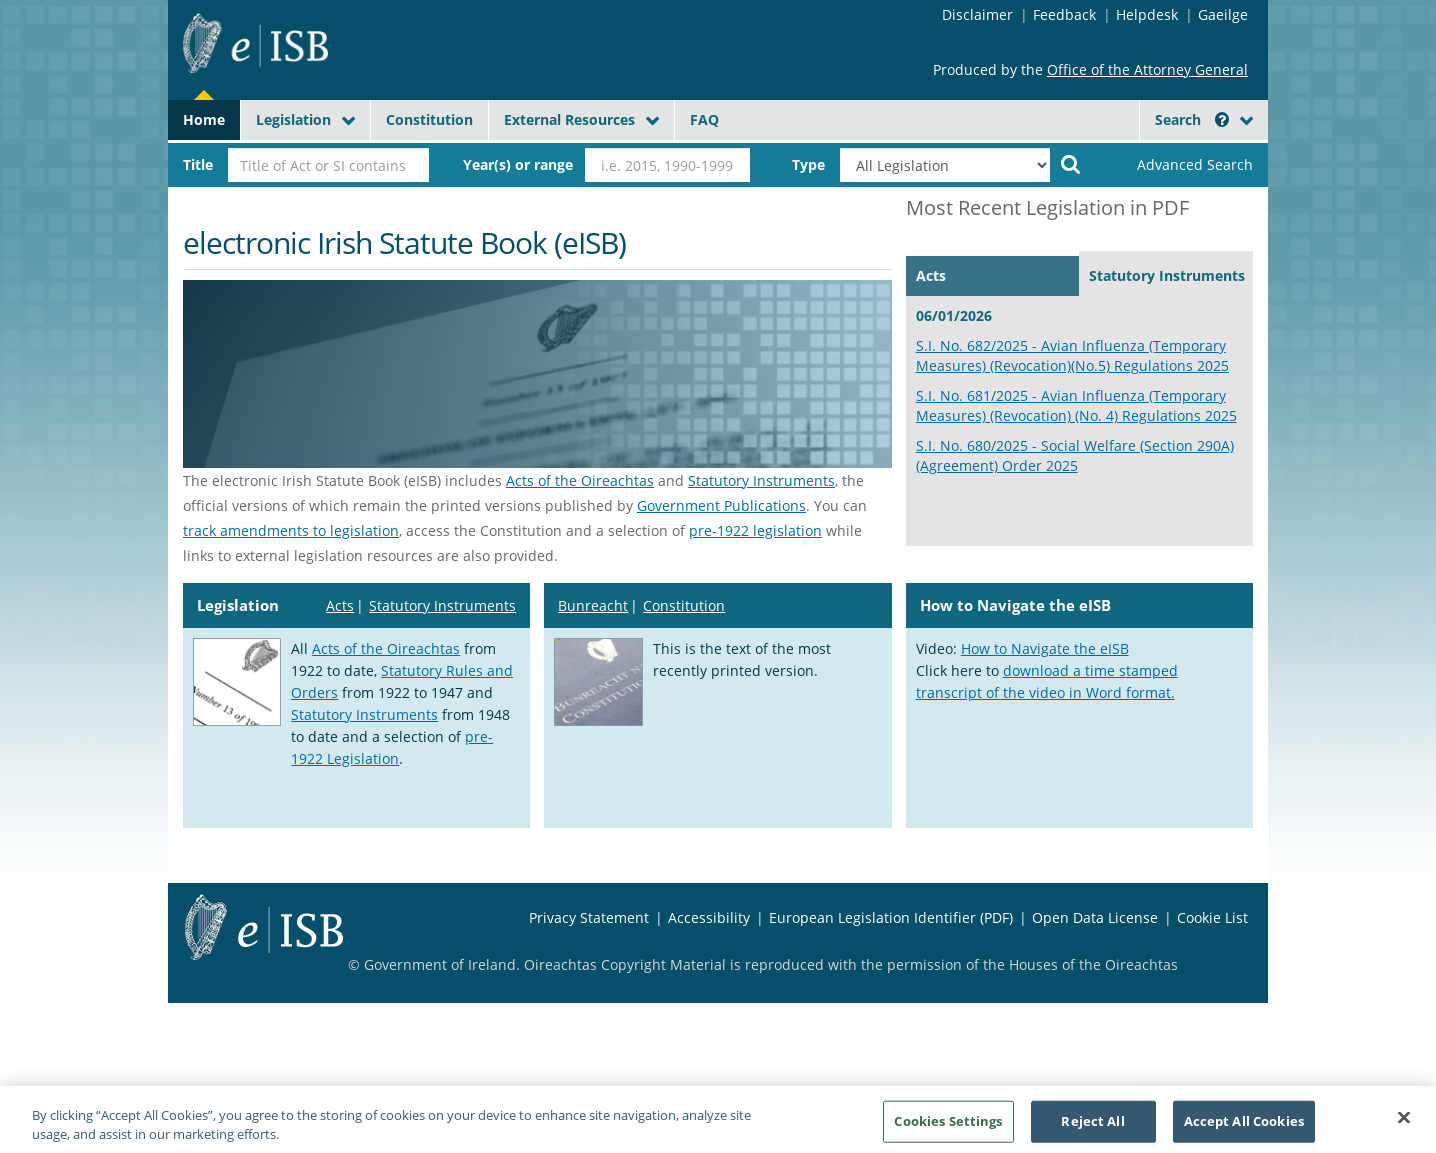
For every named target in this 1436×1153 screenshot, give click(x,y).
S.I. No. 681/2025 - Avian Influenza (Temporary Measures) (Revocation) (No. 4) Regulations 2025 (1076, 405)
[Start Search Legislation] (1071, 163)
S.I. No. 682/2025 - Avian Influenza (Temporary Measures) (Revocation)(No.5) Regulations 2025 (1072, 355)
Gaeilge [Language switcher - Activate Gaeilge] (1223, 14)
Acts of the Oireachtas (580, 480)
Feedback (1064, 14)
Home (204, 119)
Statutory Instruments (761, 480)
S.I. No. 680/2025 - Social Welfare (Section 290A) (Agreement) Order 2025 (1075, 455)
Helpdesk (1147, 14)
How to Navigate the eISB (1045, 648)
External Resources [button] (569, 119)
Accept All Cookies (1244, 1128)
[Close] (1404, 1125)
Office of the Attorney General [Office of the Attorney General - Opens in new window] (1147, 69)
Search (1192, 119)
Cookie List (1212, 917)
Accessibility (709, 917)
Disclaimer (977, 14)
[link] (1178, 165)
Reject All (1092, 1128)
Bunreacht (593, 605)
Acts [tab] (931, 275)
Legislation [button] (293, 119)
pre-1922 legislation (755, 530)
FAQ (704, 119)
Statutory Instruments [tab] (1167, 275)
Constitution (429, 119)
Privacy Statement (589, 917)
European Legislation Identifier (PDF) (891, 917)
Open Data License (1095, 917)
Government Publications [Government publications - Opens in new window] (721, 505)
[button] (1222, 119)
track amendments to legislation (291, 530)
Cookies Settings (948, 1128)
